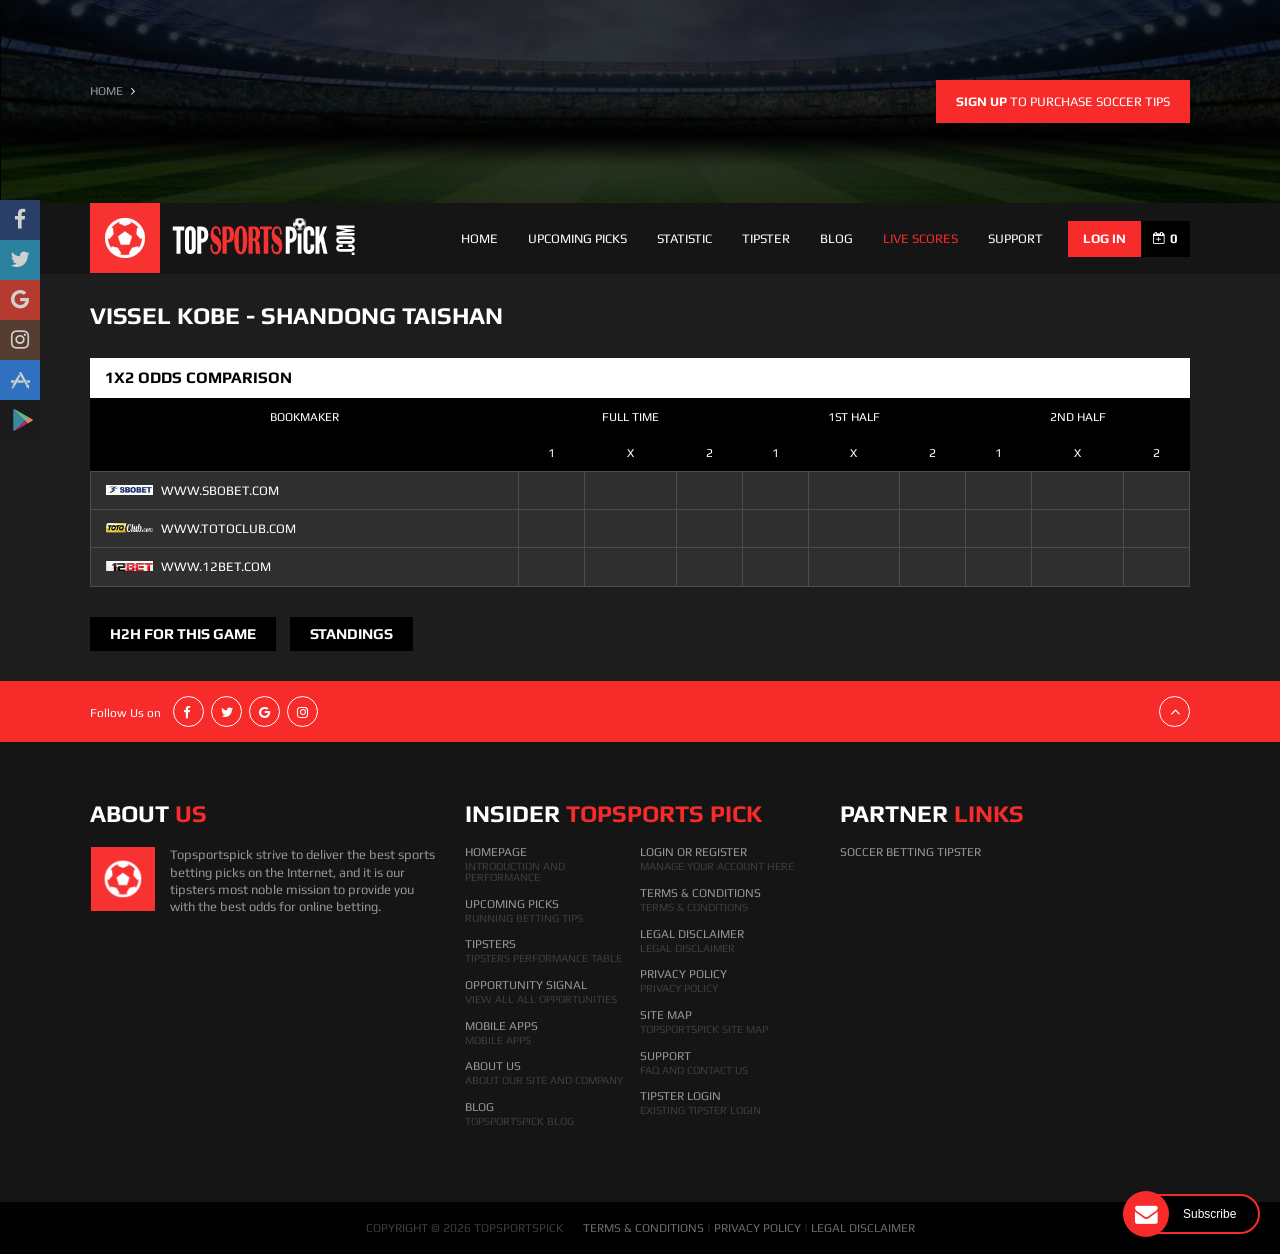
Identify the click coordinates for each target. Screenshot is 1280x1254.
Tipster (766, 238)
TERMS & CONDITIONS (643, 1228)
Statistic (684, 238)
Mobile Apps (501, 1026)
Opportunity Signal (526, 985)
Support (665, 1056)
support (1015, 238)
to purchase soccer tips (1063, 101)
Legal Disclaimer (692, 934)
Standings (351, 633)
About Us (493, 1066)
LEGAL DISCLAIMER (863, 1228)
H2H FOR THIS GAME (183, 633)
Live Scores (920, 238)
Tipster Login (680, 1096)
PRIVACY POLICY (757, 1228)
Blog (836, 238)
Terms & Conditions (700, 893)
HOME (106, 91)
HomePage (496, 852)
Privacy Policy (683, 974)
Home (479, 238)
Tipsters (490, 944)
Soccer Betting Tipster (910, 852)
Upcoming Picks (577, 238)
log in (1104, 238)
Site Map (666, 1015)
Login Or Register (693, 852)
